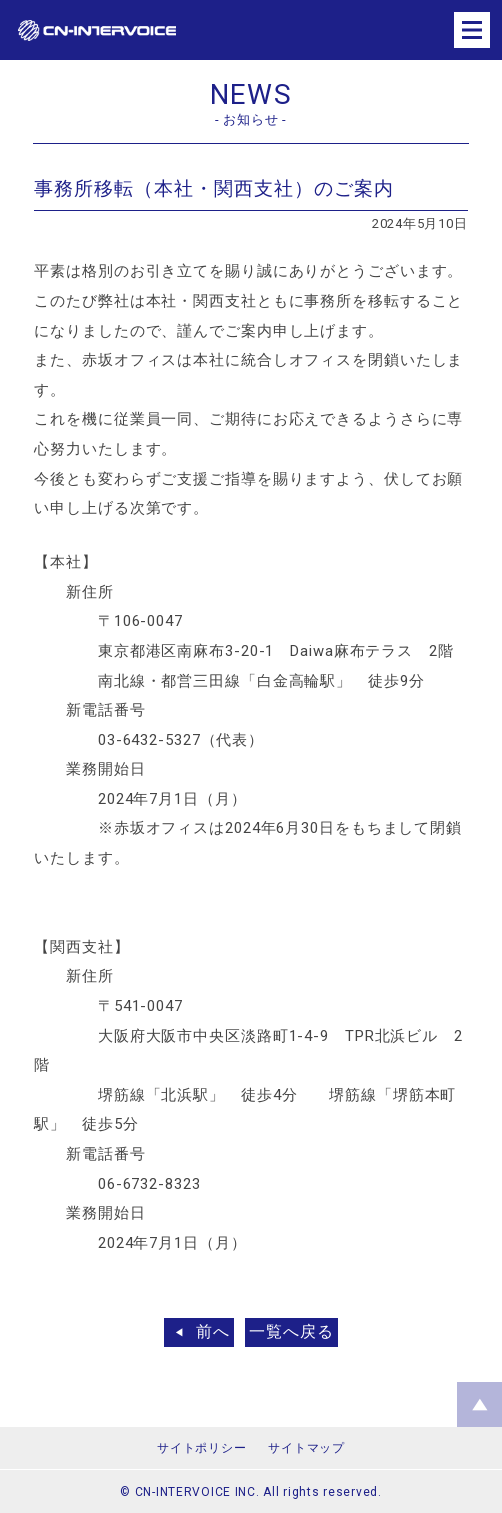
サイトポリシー (201, 1448)
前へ (213, 1331)
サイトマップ (306, 1448)
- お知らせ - (251, 119)
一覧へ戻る (291, 1331)
